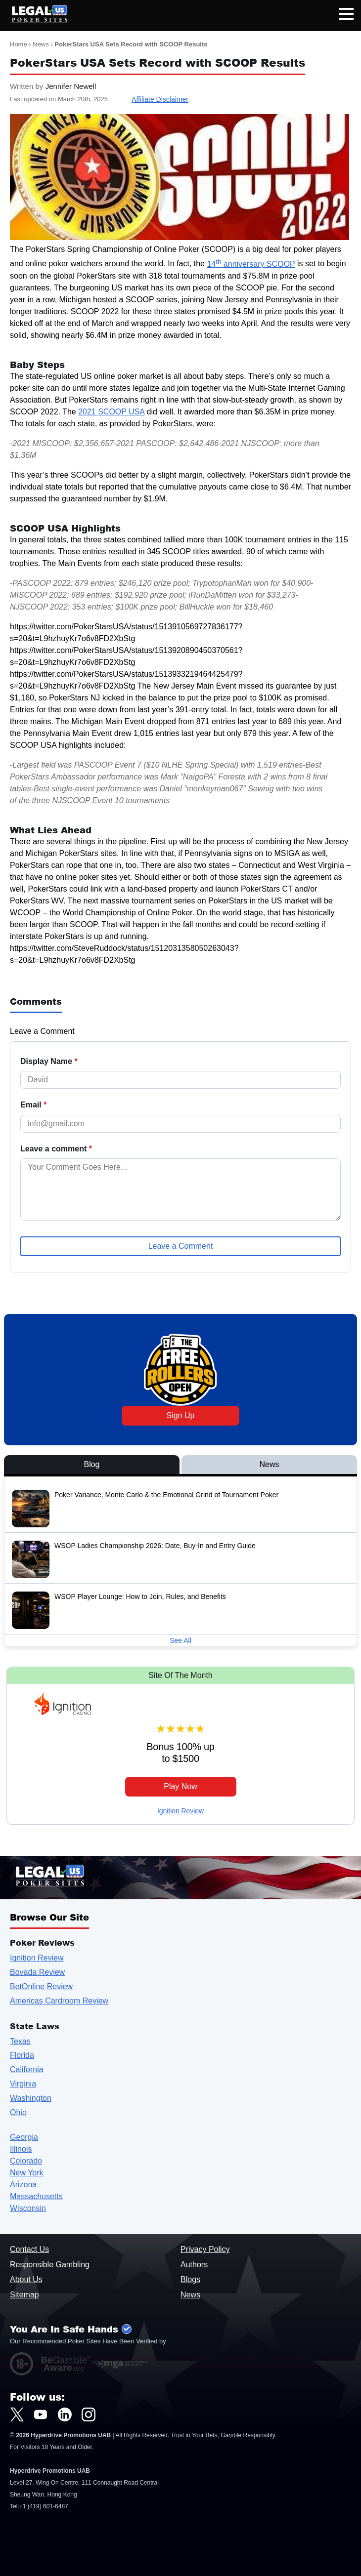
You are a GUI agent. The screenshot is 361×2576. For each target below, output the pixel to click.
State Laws (34, 2026)
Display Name (49, 1061)
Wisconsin (28, 2208)
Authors (194, 2264)
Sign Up (181, 1415)
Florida (22, 2055)
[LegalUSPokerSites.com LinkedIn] (65, 2414)
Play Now (180, 1786)
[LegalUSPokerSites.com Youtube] (40, 2414)
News (41, 44)
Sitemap (24, 2294)
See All (180, 1640)
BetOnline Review (41, 1986)
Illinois (21, 2149)
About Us (26, 2279)
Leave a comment (56, 1149)
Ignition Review (180, 1811)
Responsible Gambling (50, 2264)
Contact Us (29, 2249)
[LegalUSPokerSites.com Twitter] (17, 2414)
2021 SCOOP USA (111, 412)
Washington (30, 2098)
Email (33, 1105)
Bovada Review (37, 1972)
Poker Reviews (42, 1942)
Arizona (23, 2184)
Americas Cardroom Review (59, 2001)
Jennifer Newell (70, 86)
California (27, 2069)
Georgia (24, 2137)
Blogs (190, 2279)
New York (27, 2172)
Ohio (18, 2112)
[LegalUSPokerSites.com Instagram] (88, 2414)
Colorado (26, 2161)
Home (18, 44)
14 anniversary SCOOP (251, 264)
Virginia (23, 2084)
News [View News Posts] (269, 1464)
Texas (20, 2041)
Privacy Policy (205, 2249)
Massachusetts (36, 2196)
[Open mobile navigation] (346, 15)
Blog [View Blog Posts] (91, 1464)
